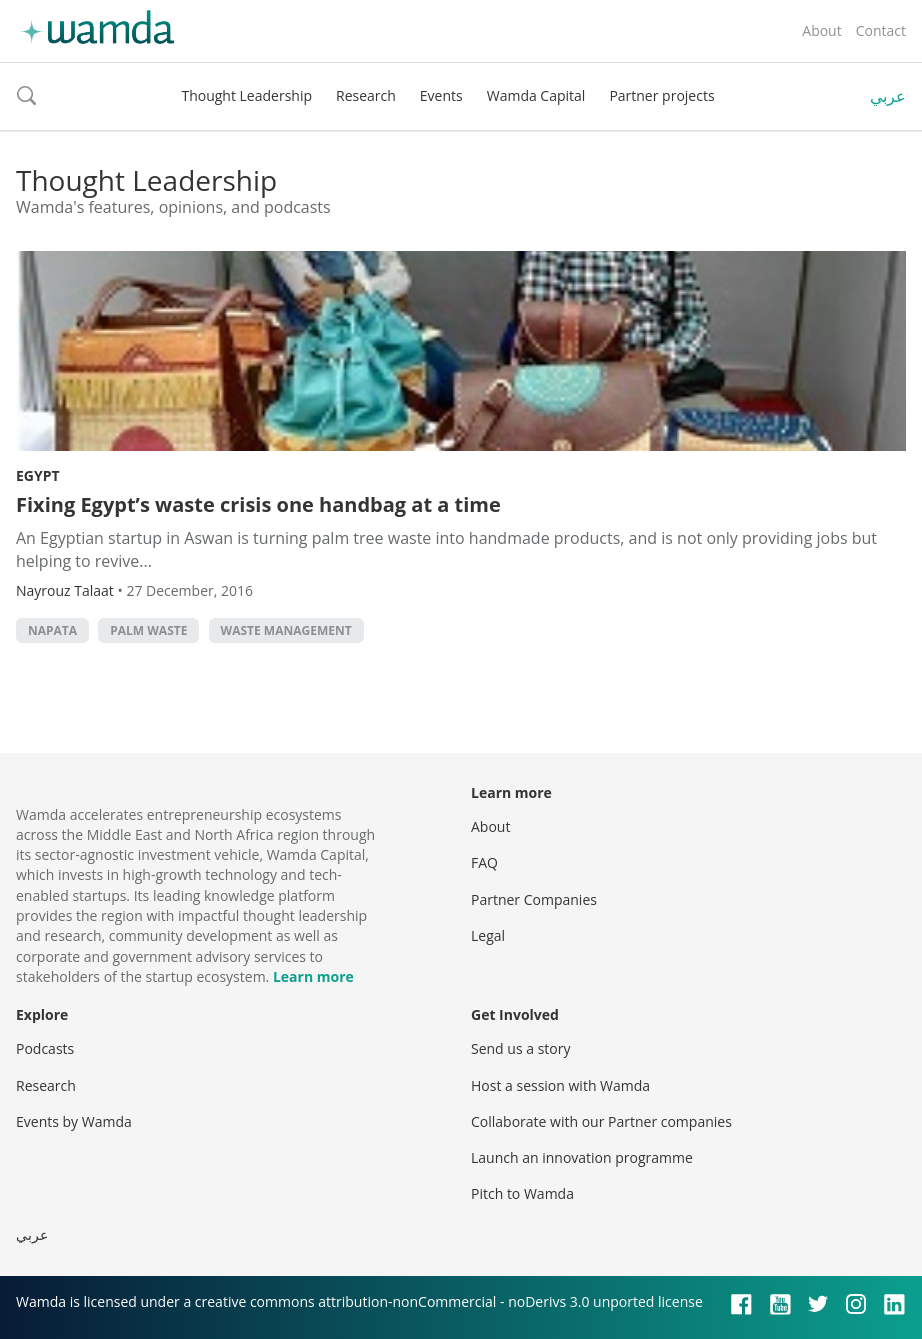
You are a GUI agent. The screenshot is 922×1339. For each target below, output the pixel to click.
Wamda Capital (536, 95)
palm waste (148, 630)
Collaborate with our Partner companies (601, 1121)
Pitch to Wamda (522, 1193)
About (821, 30)
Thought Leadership (246, 95)
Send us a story (520, 1048)
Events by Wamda (74, 1121)
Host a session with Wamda (560, 1085)
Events (441, 95)
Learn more (313, 976)
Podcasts (45, 1048)
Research (366, 95)
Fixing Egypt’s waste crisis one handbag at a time (258, 504)
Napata (52, 630)
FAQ (484, 862)
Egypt (38, 475)
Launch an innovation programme (582, 1157)
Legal (488, 935)
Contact (881, 30)
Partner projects (661, 95)
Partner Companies (534, 899)
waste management (286, 630)
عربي (888, 96)
